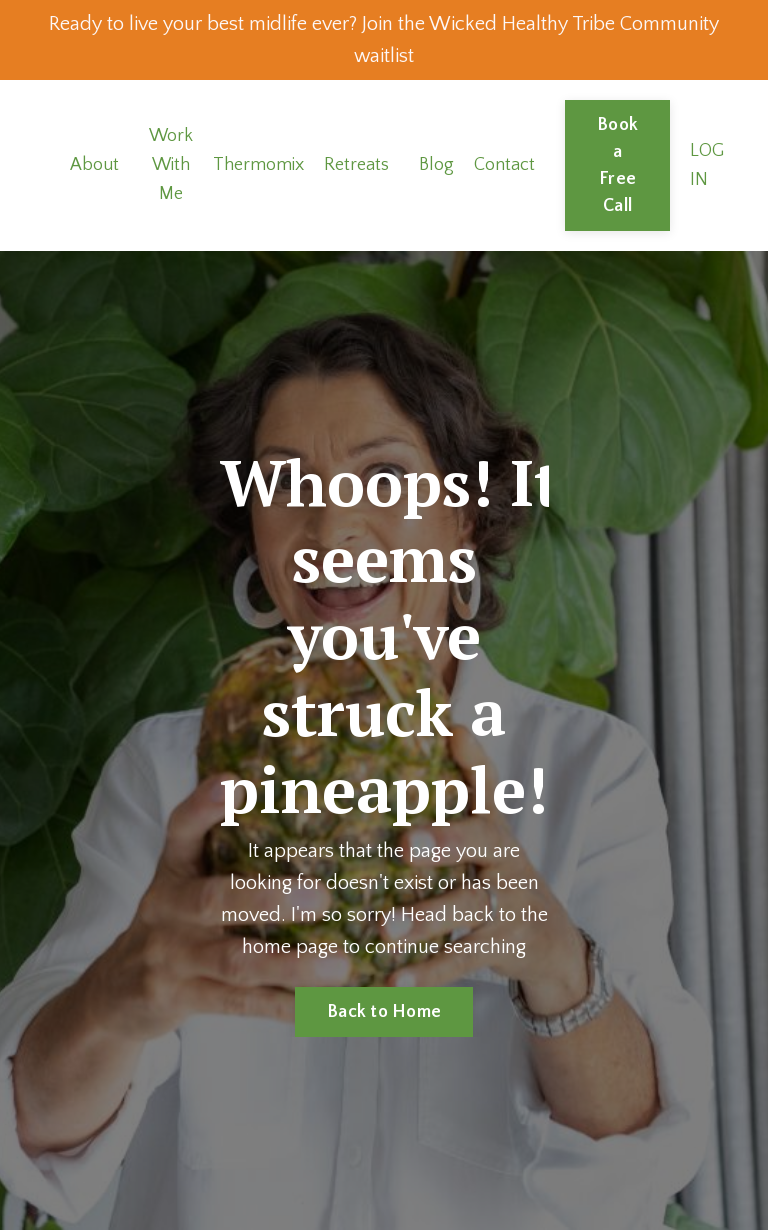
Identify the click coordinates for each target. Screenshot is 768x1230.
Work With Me (171, 165)
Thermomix (258, 165)
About (94, 165)
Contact (504, 165)
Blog (436, 165)
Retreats (356, 165)
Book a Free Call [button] (617, 165)
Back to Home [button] (384, 1012)
